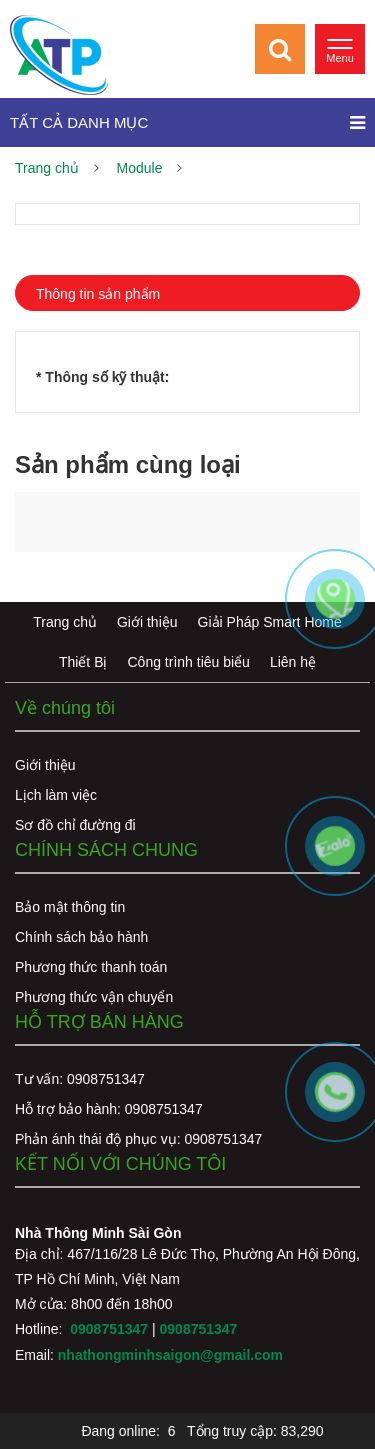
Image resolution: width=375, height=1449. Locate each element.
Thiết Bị (83, 662)
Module (140, 168)
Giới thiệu (147, 622)
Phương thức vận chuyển (94, 997)
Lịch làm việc (56, 795)
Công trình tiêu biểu (189, 662)
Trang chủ (47, 168)
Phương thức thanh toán (91, 967)
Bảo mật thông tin (70, 907)
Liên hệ (293, 662)
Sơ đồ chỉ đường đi (75, 825)
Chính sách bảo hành (81, 937)
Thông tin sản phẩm (98, 294)
